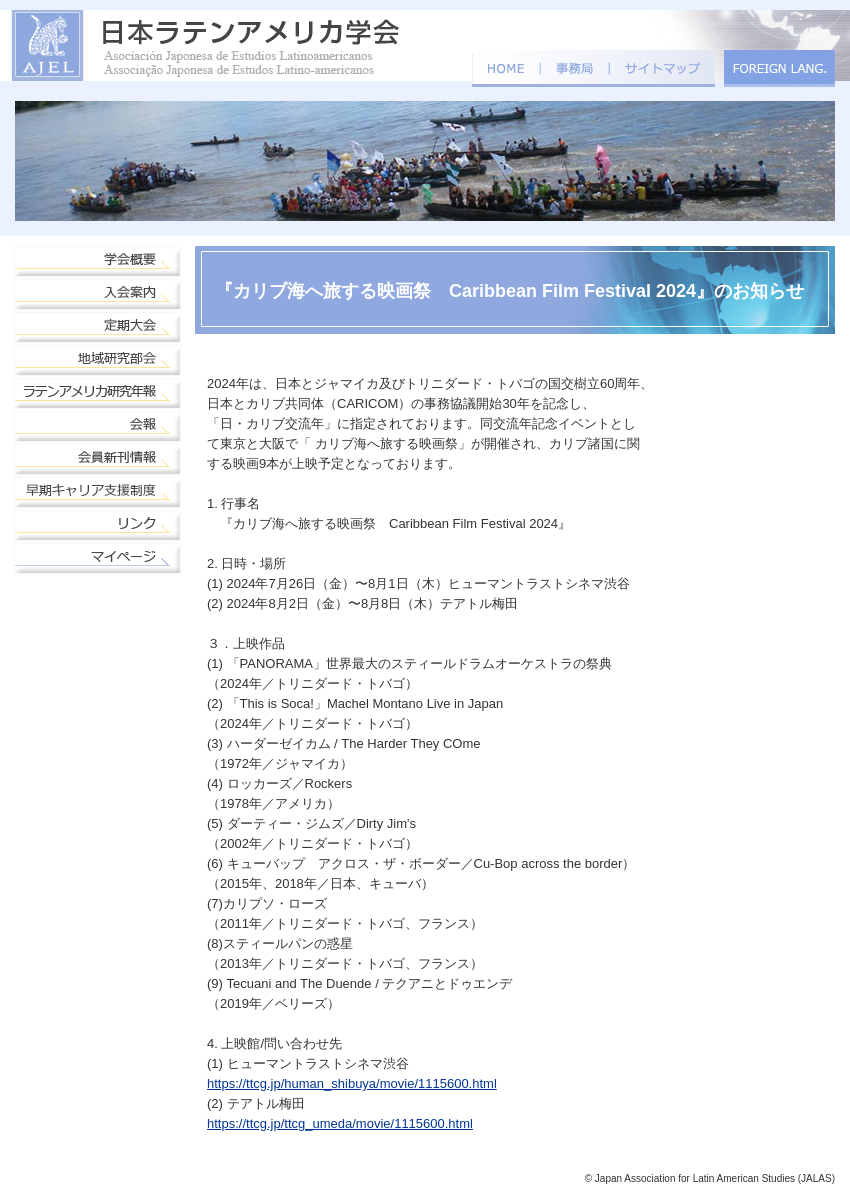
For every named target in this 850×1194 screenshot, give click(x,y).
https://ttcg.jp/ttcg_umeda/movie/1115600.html (340, 1123)
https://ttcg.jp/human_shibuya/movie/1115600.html (352, 1083)
